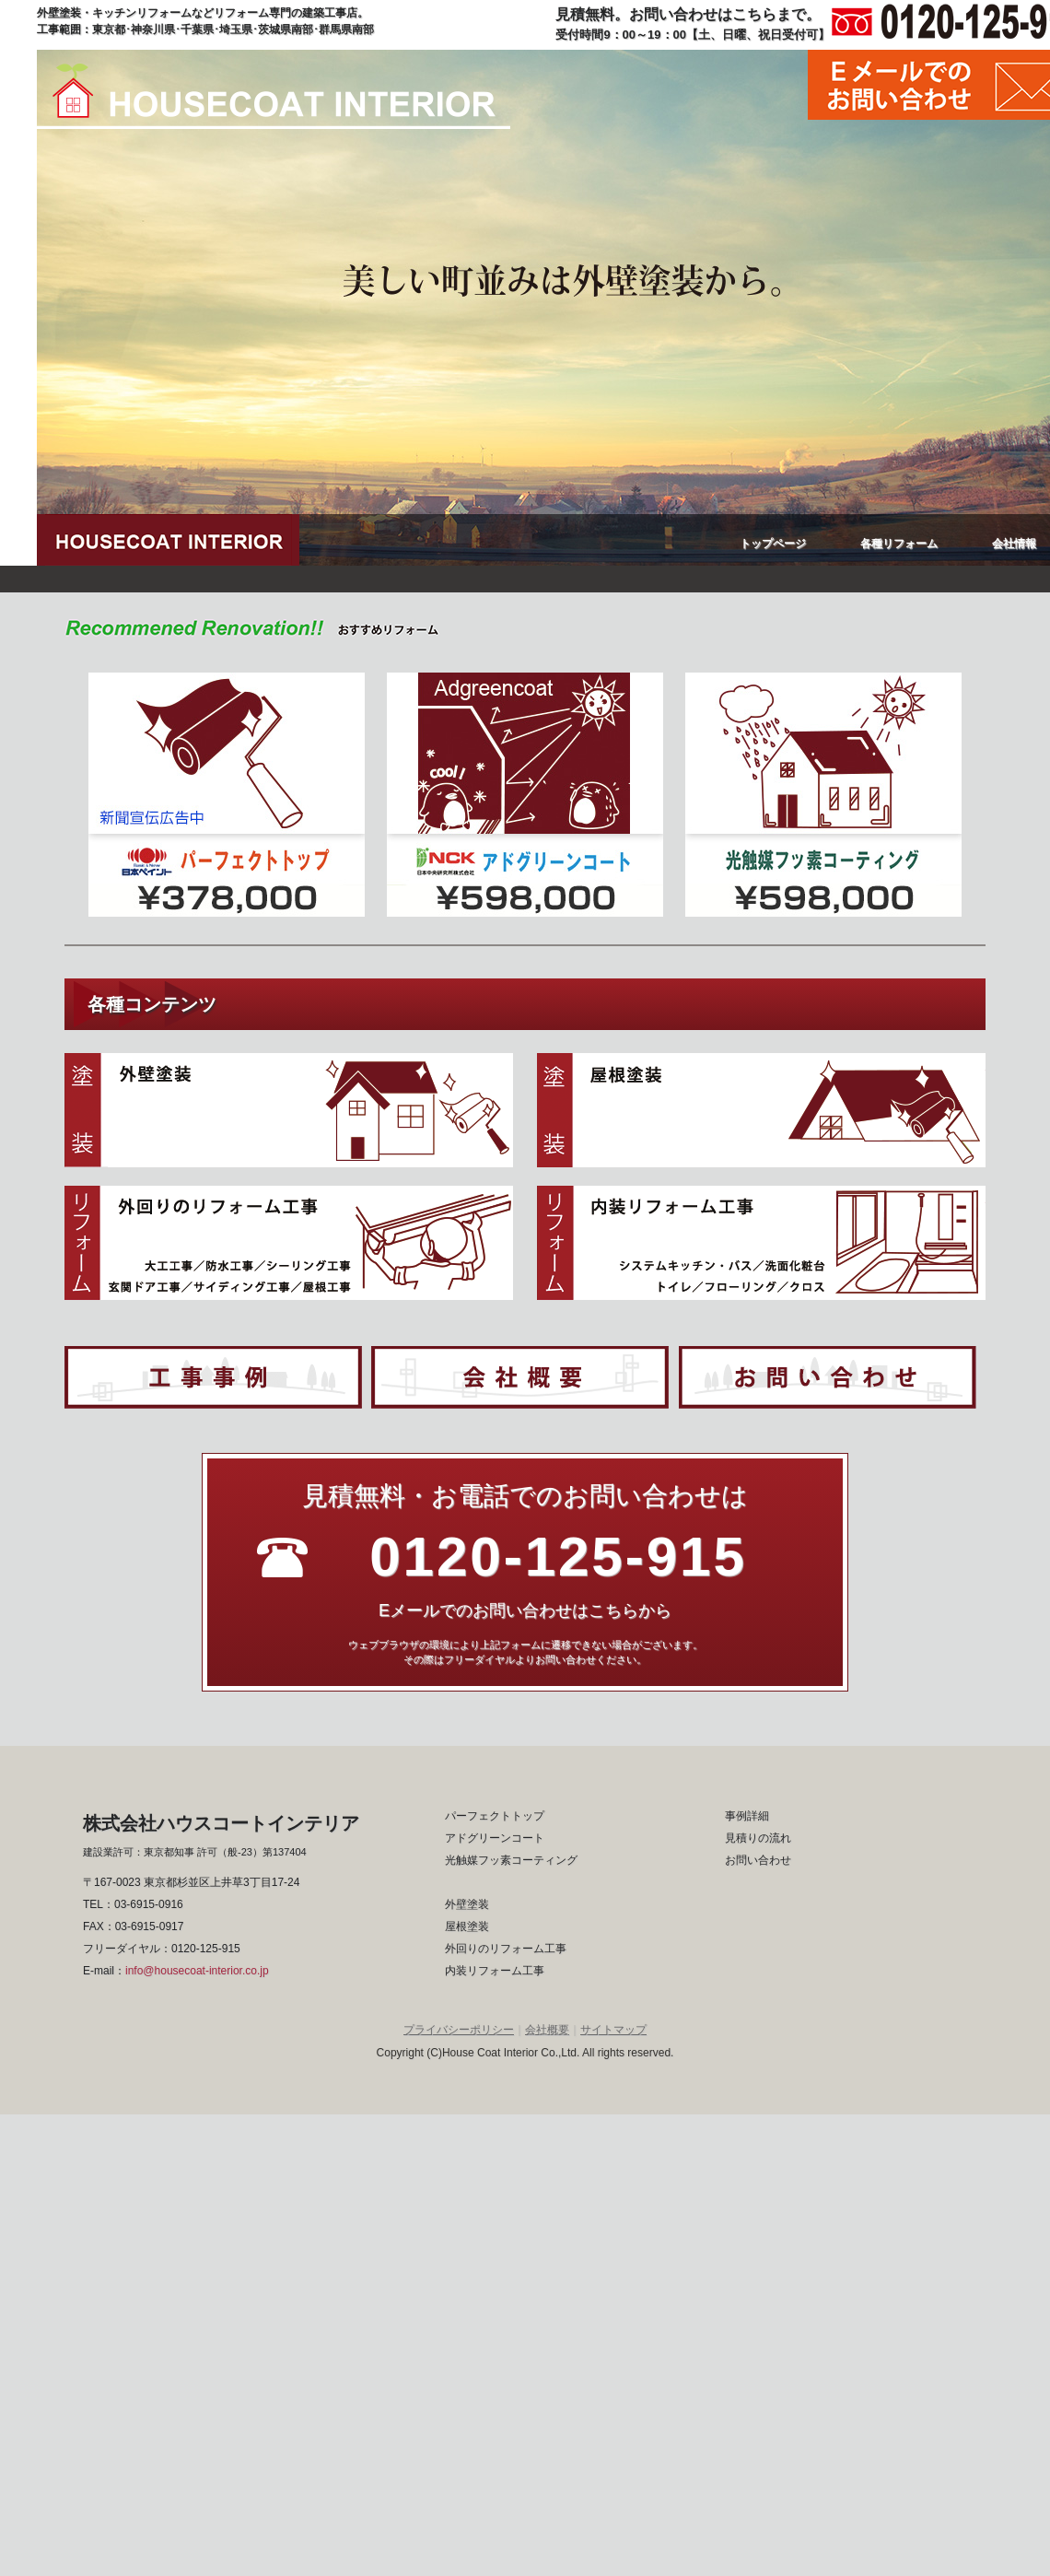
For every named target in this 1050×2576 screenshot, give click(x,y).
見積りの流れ (758, 1838)
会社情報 (1014, 543)
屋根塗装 (467, 1926)
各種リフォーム (899, 543)
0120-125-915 (205, 1948)
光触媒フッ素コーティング (511, 1860)
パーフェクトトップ (494, 1815)
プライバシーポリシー (458, 2029)
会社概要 (547, 2029)
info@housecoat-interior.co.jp (197, 1970)
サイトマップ (613, 2029)
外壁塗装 (467, 1904)
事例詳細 (747, 1815)
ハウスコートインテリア (273, 96)
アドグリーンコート (494, 1838)
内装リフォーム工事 (494, 1970)
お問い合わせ (758, 1860)
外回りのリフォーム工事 (505, 1948)
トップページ (773, 543)
